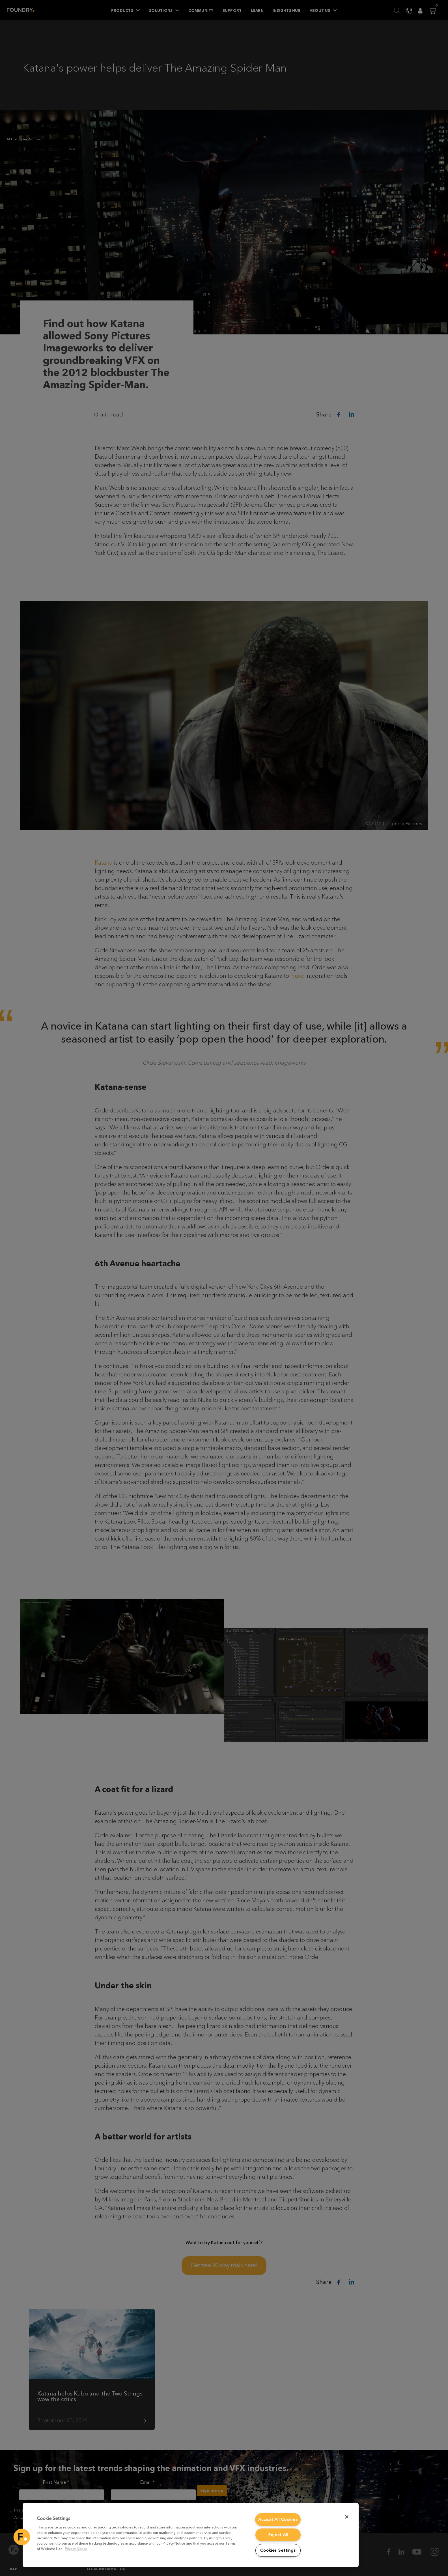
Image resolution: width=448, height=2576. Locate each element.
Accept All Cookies (278, 2519)
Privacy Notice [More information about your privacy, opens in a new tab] (76, 2549)
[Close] (347, 2517)
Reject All (278, 2534)
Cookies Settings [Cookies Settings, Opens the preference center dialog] (278, 2550)
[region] (191, 2535)
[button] (22, 2537)
